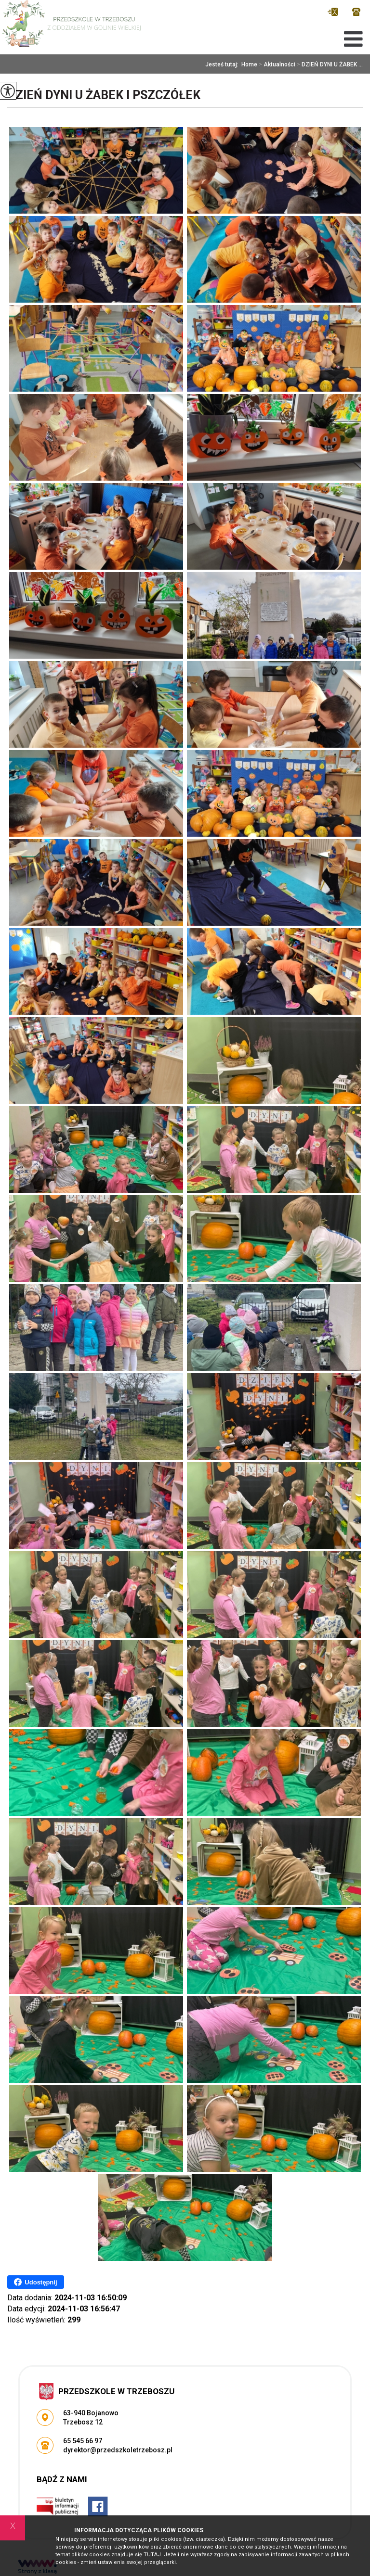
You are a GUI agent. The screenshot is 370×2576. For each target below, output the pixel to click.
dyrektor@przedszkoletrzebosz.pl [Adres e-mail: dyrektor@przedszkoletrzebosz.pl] (117, 2450)
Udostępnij (35, 2282)
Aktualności (276, 64)
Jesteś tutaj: (223, 64)
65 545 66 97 (356, 12)
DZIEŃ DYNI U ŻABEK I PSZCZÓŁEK (103, 95)
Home (249, 64)
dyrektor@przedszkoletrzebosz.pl (333, 12)
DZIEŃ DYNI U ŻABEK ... (329, 64)
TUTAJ (152, 2554)
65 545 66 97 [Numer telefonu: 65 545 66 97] (82, 2441)
